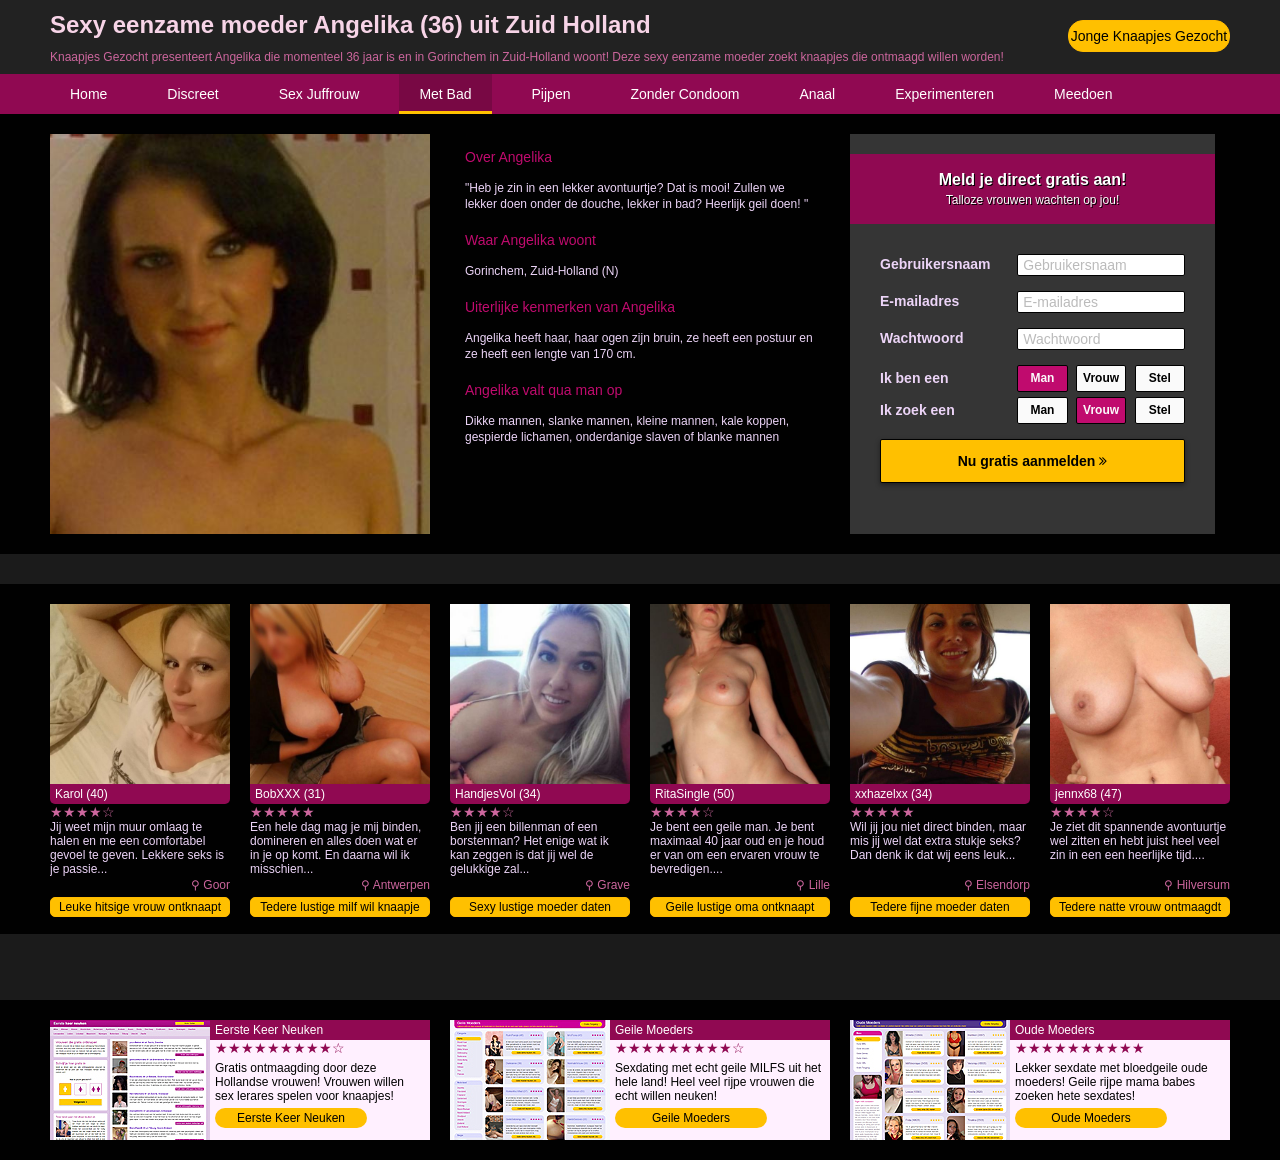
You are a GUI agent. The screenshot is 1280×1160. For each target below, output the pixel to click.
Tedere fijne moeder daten (939, 907)
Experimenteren (944, 94)
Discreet (192, 94)
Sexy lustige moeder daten (540, 907)
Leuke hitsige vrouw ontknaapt (140, 907)
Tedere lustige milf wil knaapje (339, 907)
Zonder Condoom (684, 94)
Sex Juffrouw (319, 94)
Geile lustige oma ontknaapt (740, 907)
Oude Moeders (1090, 1118)
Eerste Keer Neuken (291, 1118)
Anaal (817, 94)
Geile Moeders (691, 1118)
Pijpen (551, 94)
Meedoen (1083, 94)
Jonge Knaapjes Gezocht (1149, 36)
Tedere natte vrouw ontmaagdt (1140, 907)
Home (88, 94)
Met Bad (445, 94)
